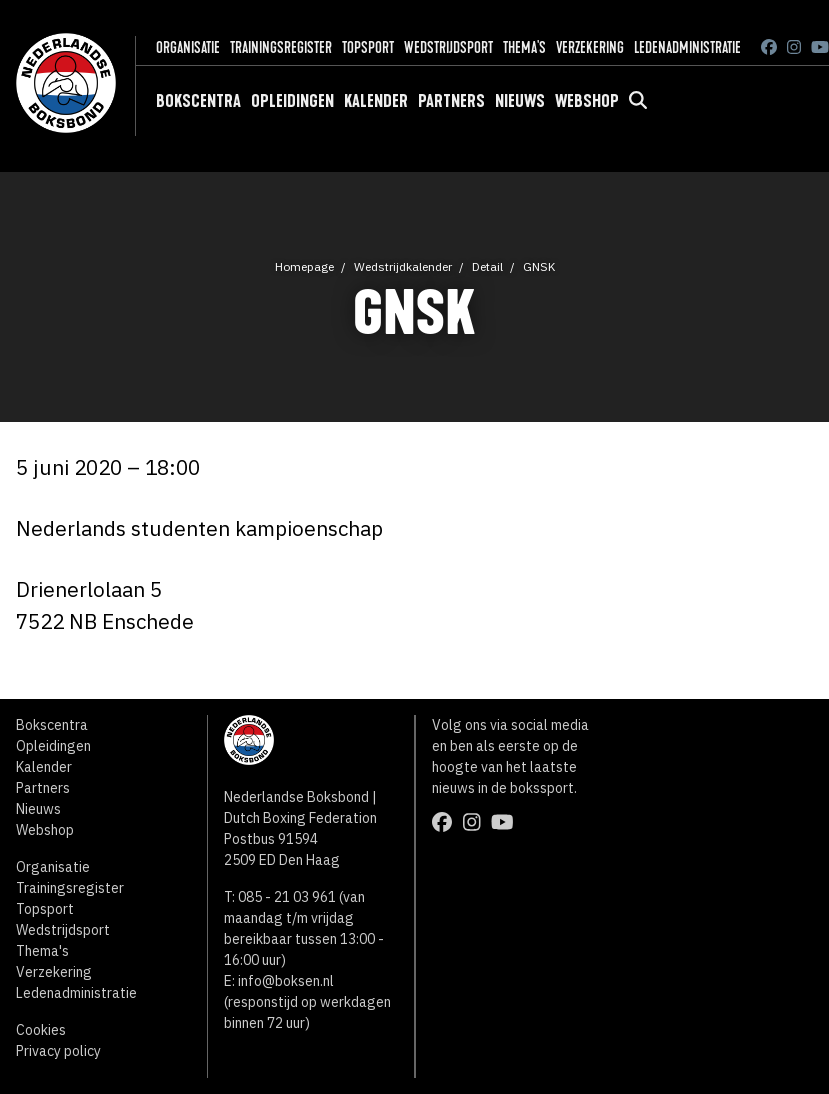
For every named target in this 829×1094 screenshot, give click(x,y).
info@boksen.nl (286, 981)
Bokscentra (198, 101)
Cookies (41, 1030)
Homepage (304, 266)
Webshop (587, 101)
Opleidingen (292, 101)
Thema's (524, 47)
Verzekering (590, 47)
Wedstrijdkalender (403, 266)
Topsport (368, 47)
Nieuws (520, 101)
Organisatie (188, 47)
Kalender (376, 101)
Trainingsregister (281, 47)
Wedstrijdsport (448, 47)
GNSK (539, 266)
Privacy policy (58, 1051)
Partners (451, 101)
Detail (487, 266)
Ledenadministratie (687, 47)
